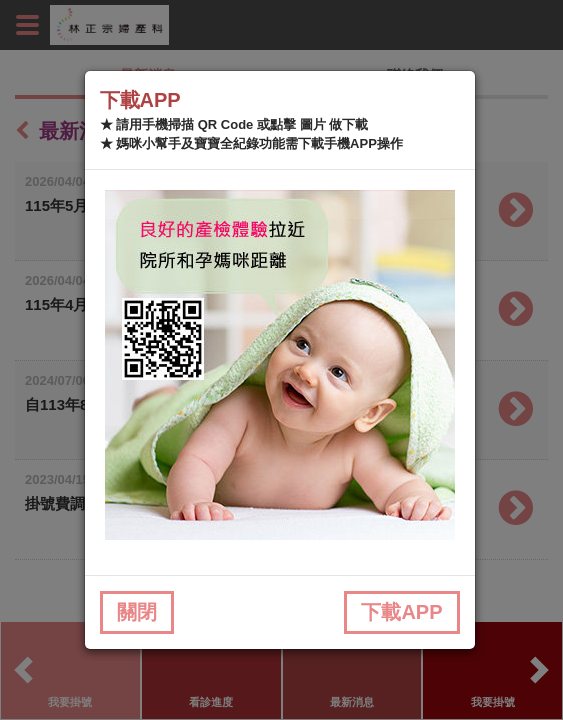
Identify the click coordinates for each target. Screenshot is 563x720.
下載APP (401, 612)
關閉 (137, 612)
